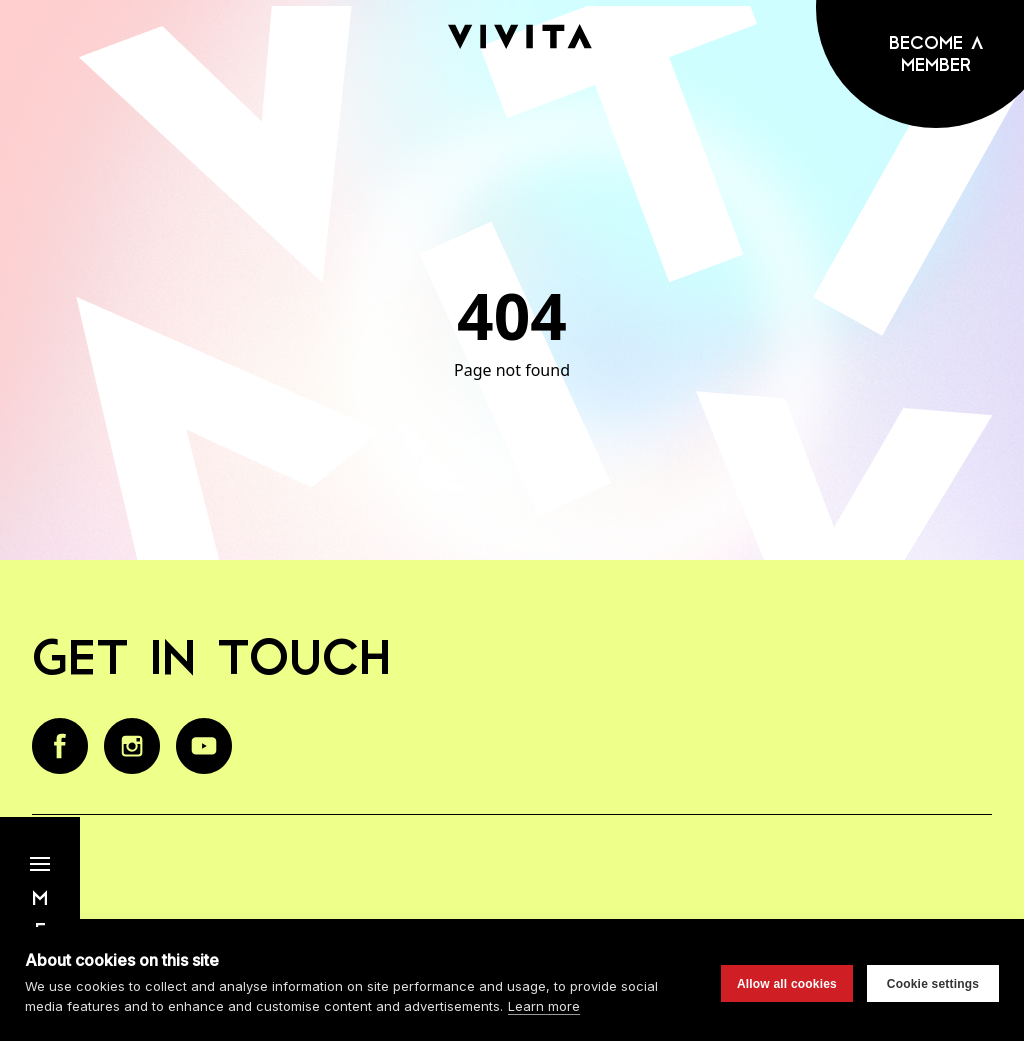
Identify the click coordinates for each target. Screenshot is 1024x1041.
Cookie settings (933, 984)
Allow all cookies (787, 984)
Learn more (544, 1006)
